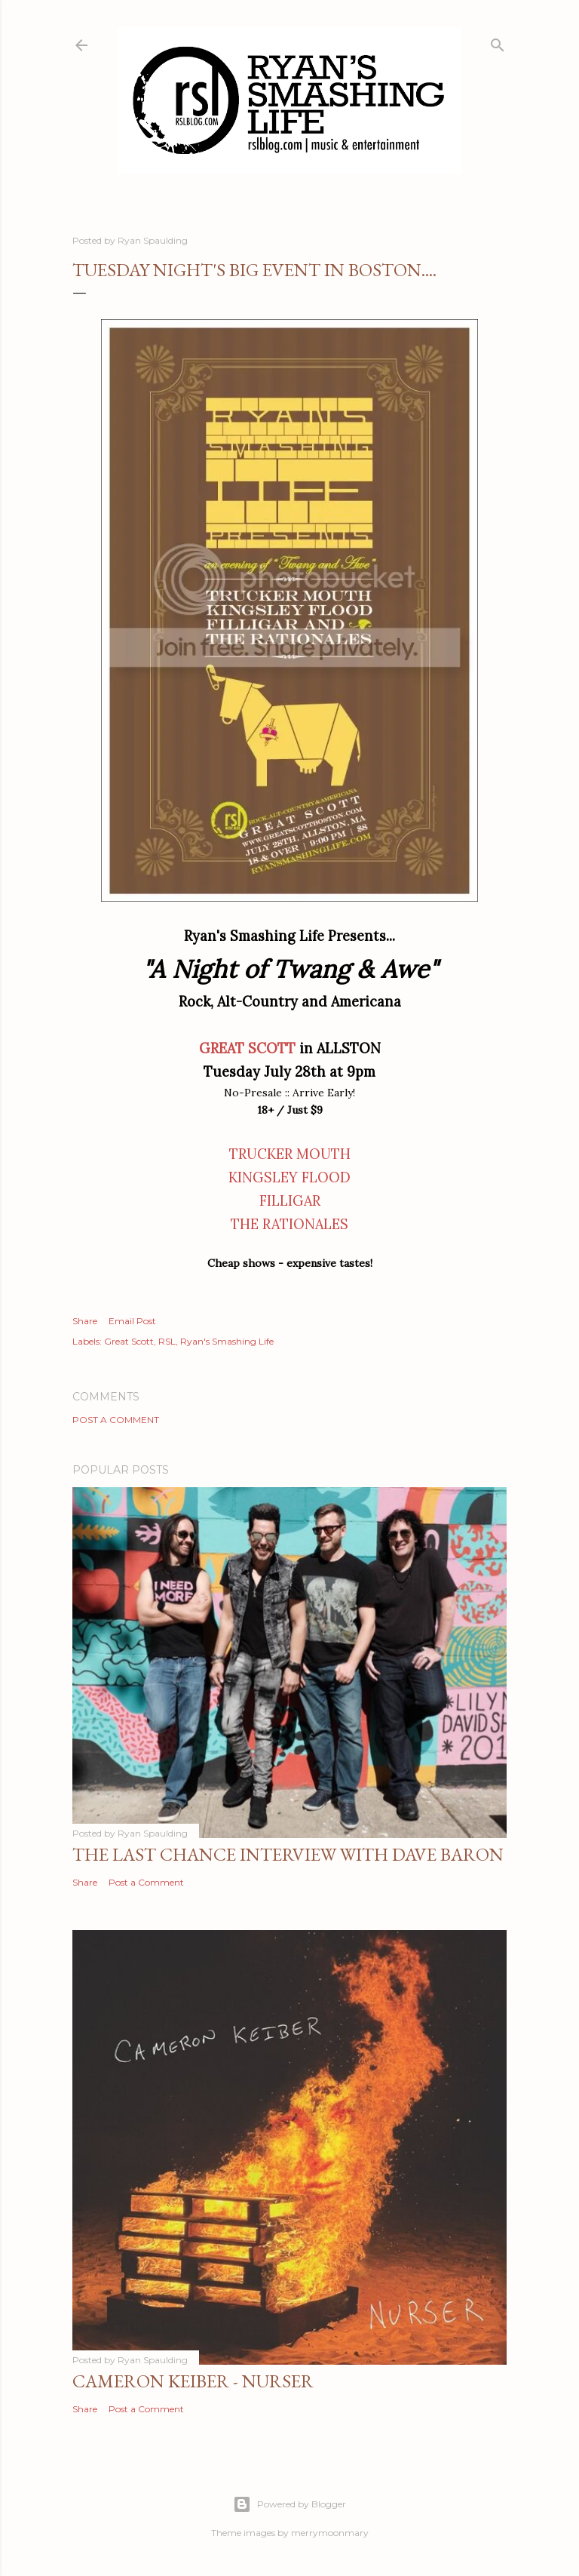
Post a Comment (115, 1419)
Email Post (132, 1320)
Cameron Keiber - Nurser (193, 2381)
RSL (167, 1341)
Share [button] (84, 1320)
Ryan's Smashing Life (227, 1341)
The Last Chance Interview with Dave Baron (288, 1854)
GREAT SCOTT (247, 1048)
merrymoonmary (330, 2532)
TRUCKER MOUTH (290, 1154)
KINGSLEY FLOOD (289, 1177)
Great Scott (129, 1341)
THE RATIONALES (289, 1224)
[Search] (498, 42)
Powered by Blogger (289, 2504)
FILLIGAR (289, 1201)
